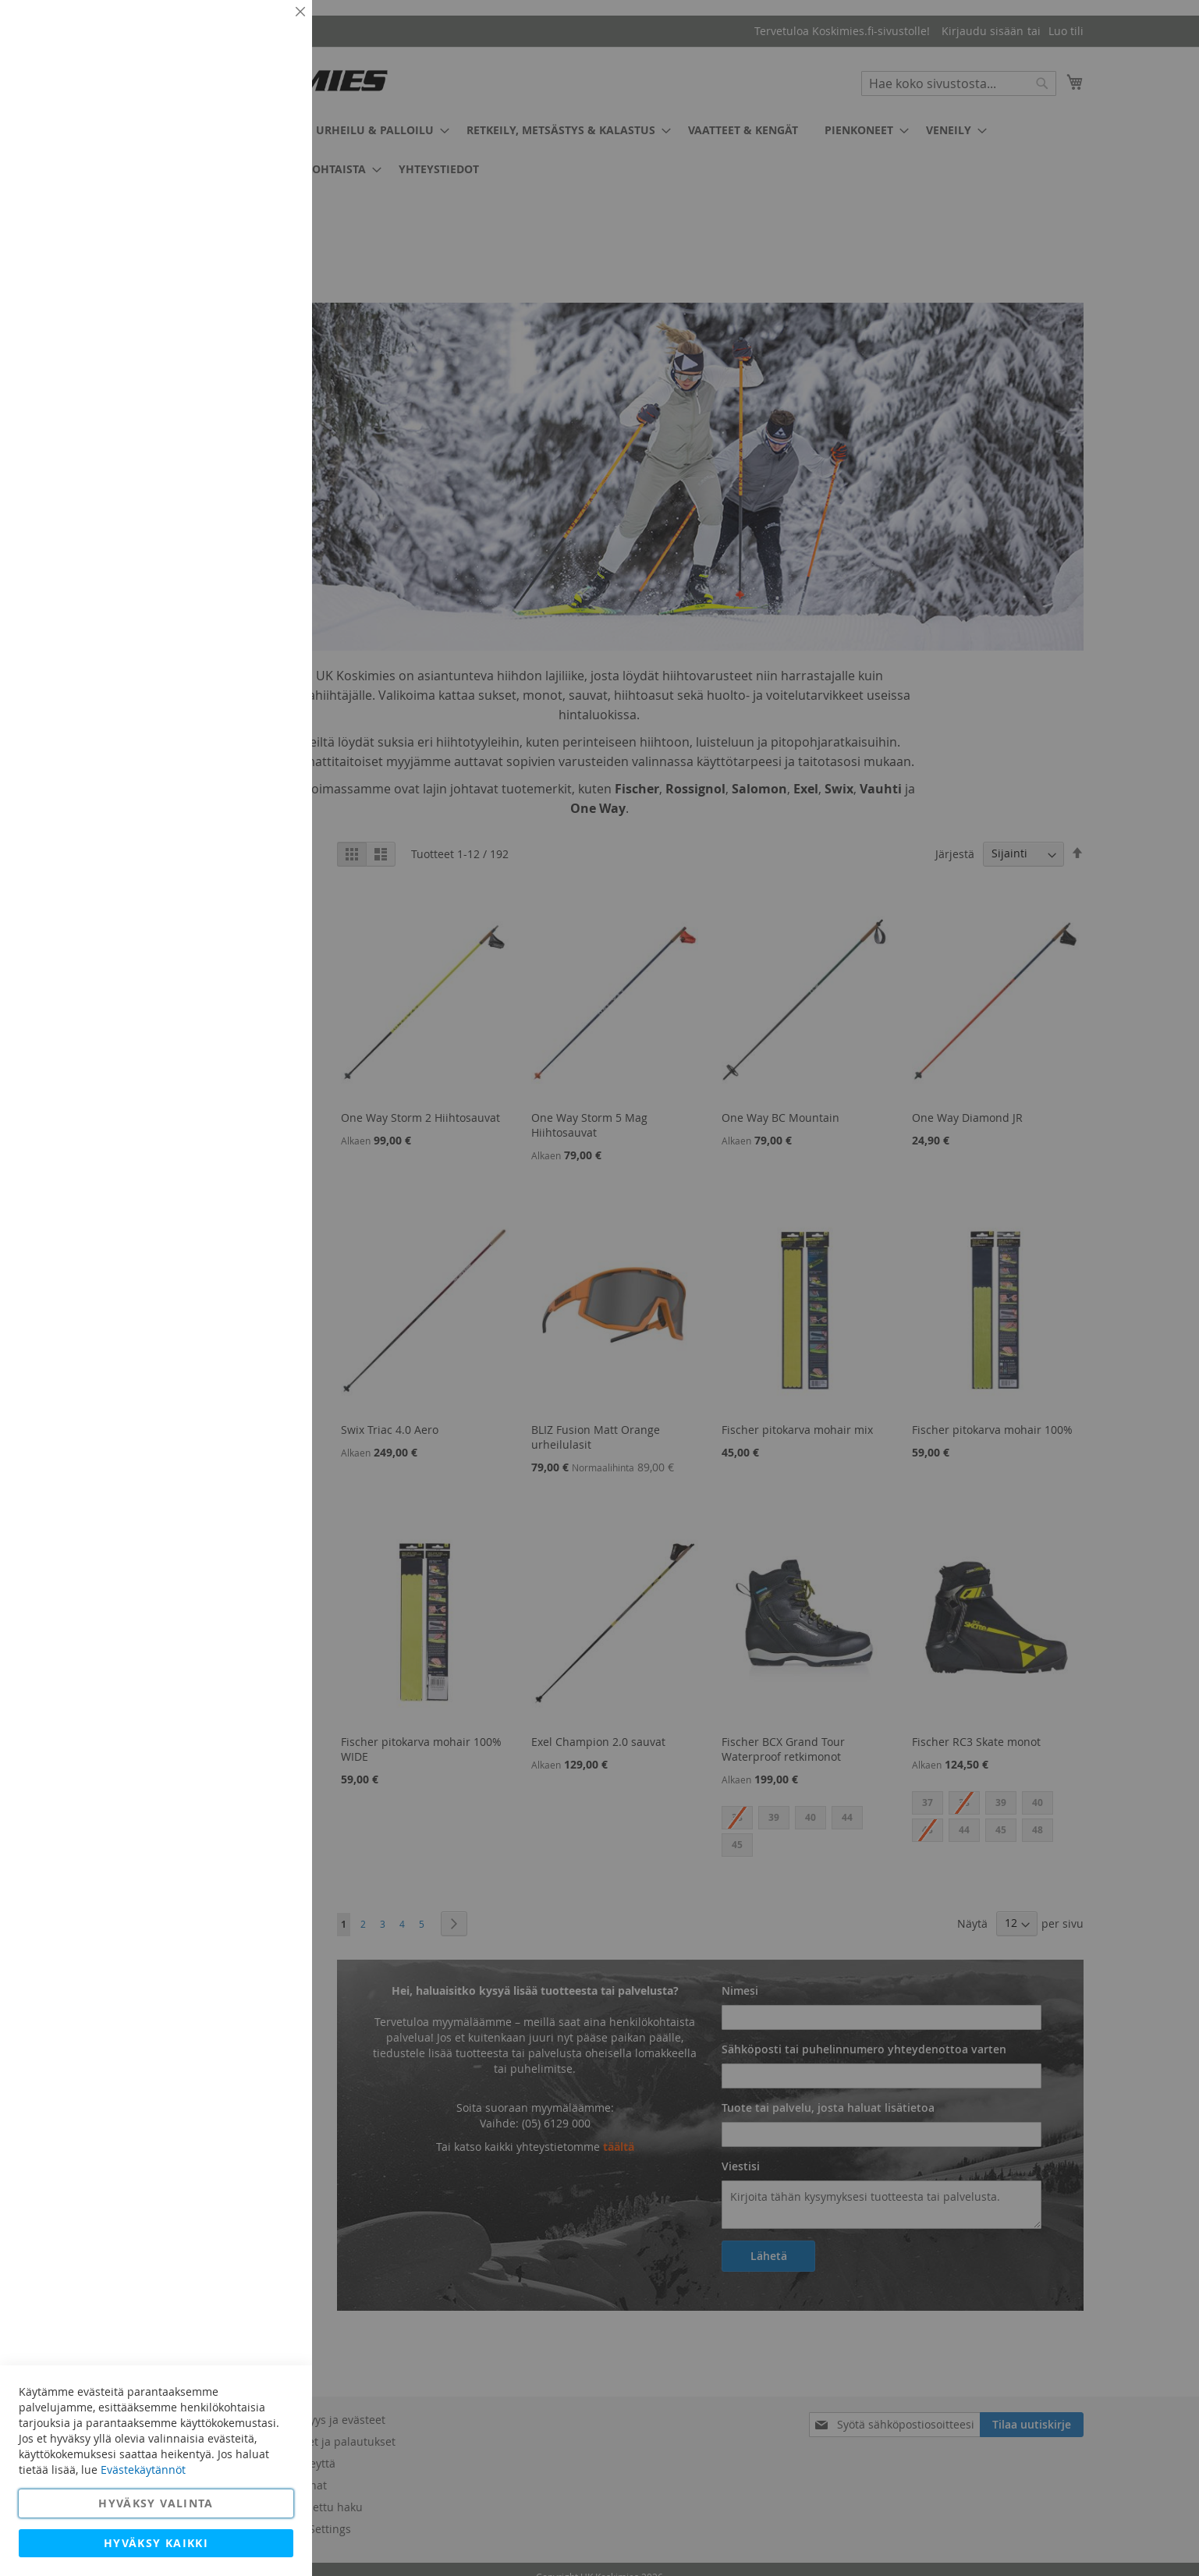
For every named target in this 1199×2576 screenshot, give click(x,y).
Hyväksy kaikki (156, 2542)
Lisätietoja (265, 144)
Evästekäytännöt (143, 2469)
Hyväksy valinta (155, 2503)
